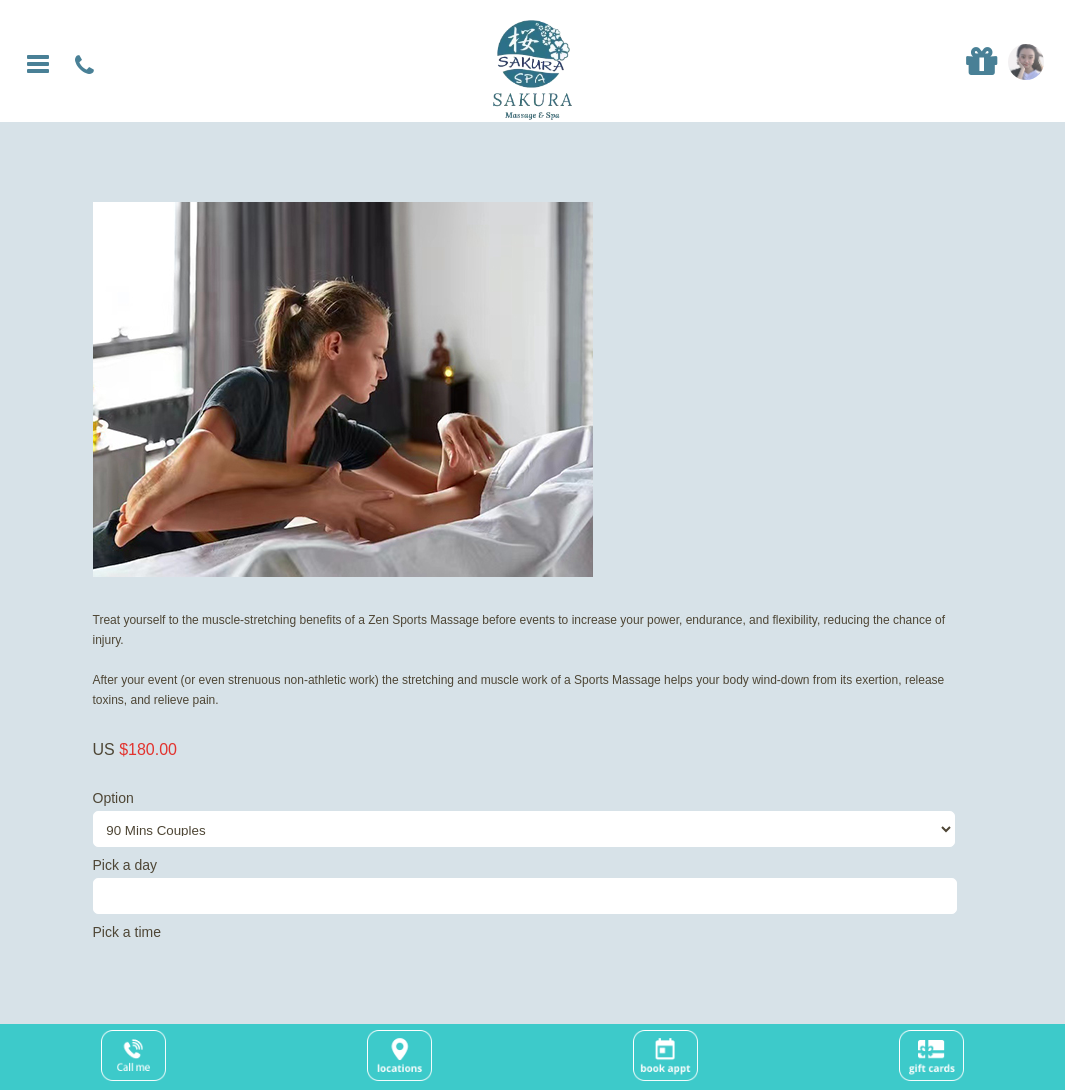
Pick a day (533, 885)
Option (533, 818)
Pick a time (127, 932)
